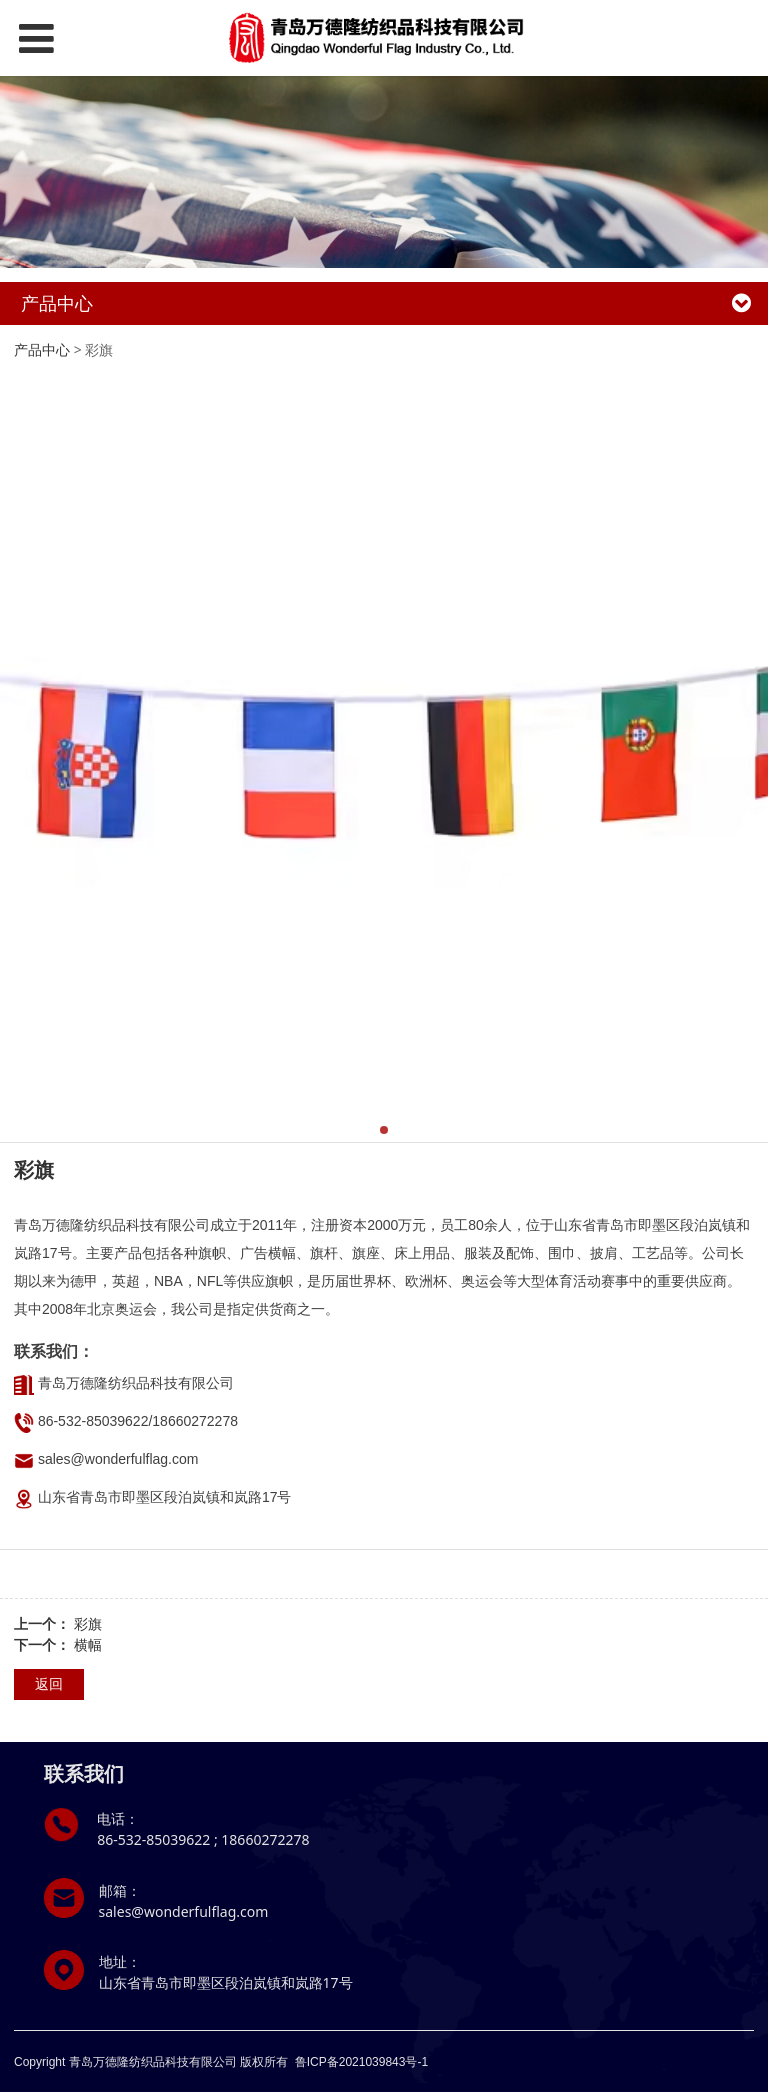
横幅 (88, 1644)
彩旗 (88, 1623)
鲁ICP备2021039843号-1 (361, 2062)
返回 (49, 1683)
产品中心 (42, 349)
